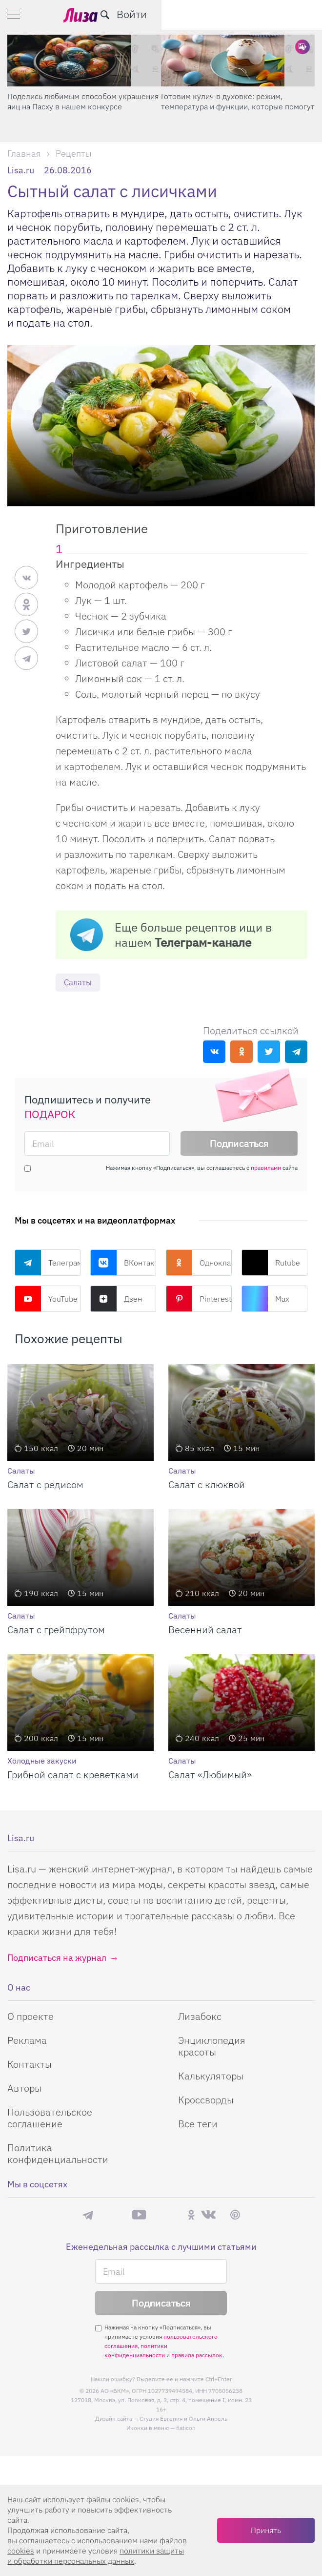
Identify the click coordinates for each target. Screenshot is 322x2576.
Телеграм (47, 1263)
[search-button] (265, 15)
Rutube (271, 1263)
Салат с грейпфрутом (56, 1630)
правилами (266, 1168)
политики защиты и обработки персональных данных (95, 2556)
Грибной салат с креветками (73, 1775)
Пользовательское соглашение (49, 2118)
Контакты (29, 2064)
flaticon (186, 2428)
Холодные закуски (41, 1761)
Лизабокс (199, 2016)
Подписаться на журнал (56, 1958)
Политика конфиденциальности (57, 2153)
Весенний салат (205, 1630)
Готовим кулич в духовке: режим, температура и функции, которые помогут (238, 101)
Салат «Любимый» (210, 1775)
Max (265, 1299)
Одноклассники (199, 1263)
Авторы (24, 2088)
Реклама (27, 2040)
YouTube (46, 1299)
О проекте (30, 2016)
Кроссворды (206, 2100)
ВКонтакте (123, 1263)
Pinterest (198, 1299)
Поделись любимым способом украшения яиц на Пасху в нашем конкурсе (83, 101)
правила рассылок (196, 2356)
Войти (292, 14)
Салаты (79, 982)
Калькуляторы (210, 2076)
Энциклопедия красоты (211, 2046)
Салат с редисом (45, 1485)
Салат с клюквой (206, 1485)
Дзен (116, 1299)
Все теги (198, 2124)
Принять (266, 2530)
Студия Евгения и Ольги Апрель (183, 2419)
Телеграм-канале (203, 942)
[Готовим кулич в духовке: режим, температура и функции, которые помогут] (238, 60)
